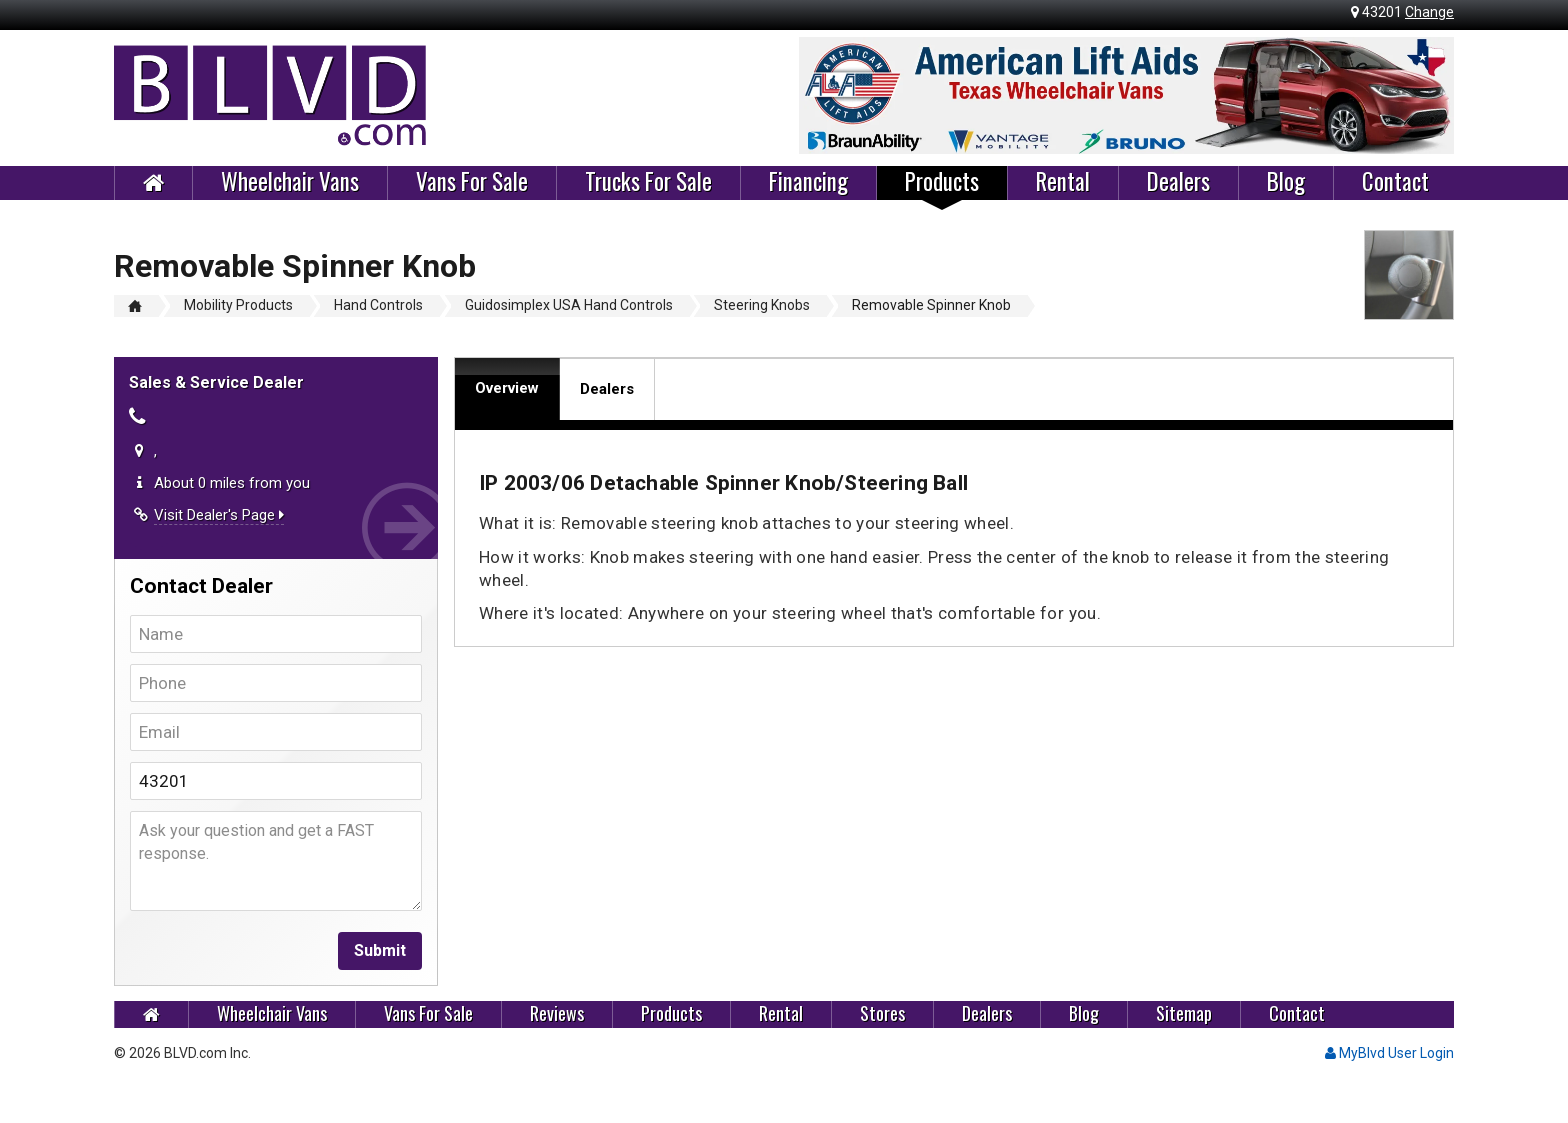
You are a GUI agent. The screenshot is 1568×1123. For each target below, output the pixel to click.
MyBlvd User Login (1389, 1053)
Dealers (1178, 182)
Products (942, 182)
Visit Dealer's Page (219, 515)
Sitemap (1184, 1013)
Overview (507, 388)
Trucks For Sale (648, 182)
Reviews (557, 1013)
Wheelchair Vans (290, 182)
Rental (1063, 182)
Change (1429, 12)
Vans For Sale (472, 182)
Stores (882, 1013)
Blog (1286, 182)
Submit (380, 950)
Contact (1395, 182)
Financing (808, 182)
